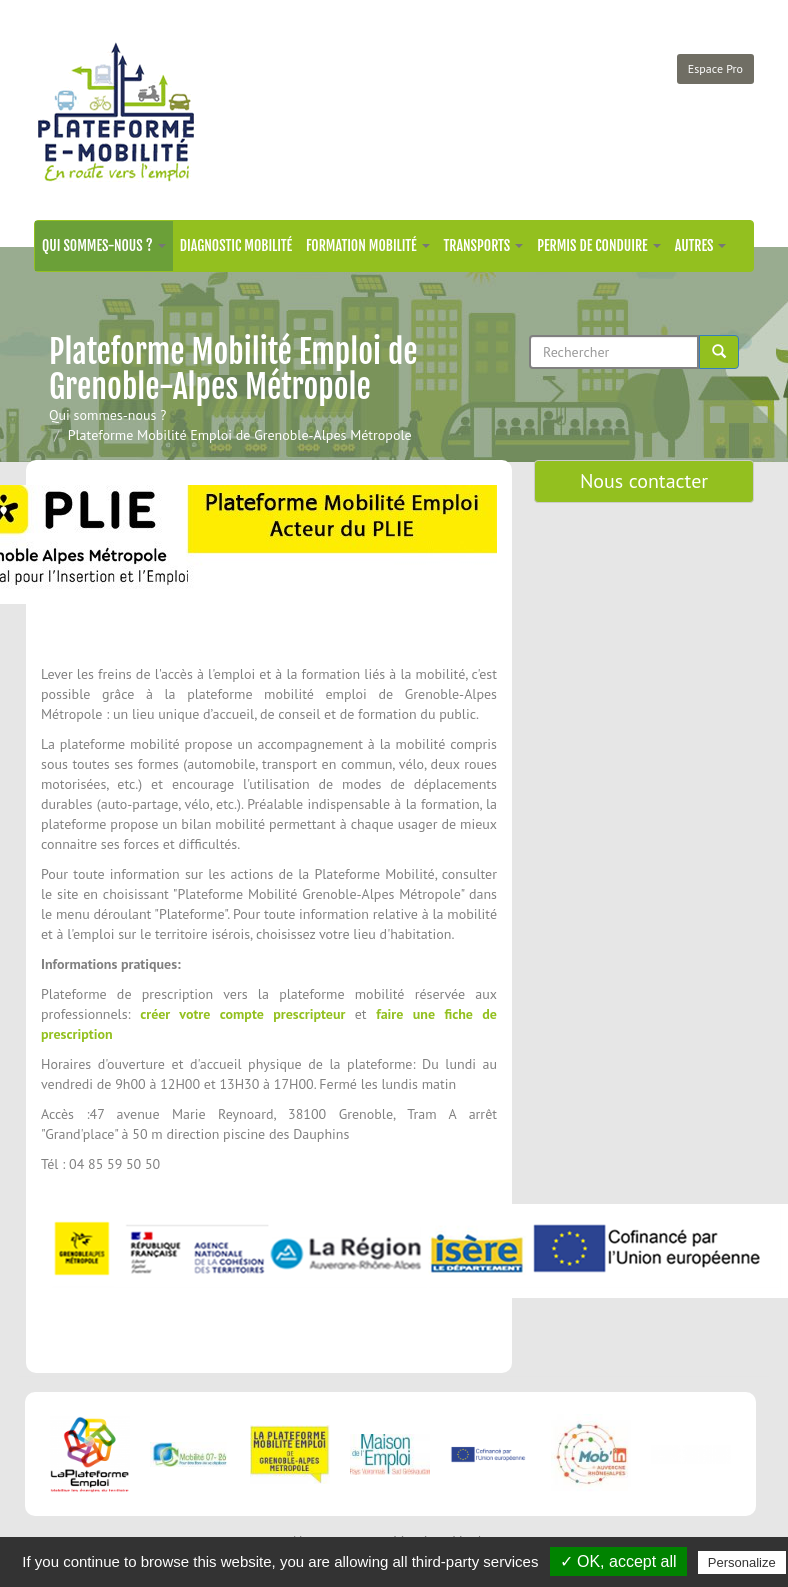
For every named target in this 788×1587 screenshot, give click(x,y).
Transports (484, 245)
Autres (701, 245)
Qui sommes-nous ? (104, 245)
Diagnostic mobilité (236, 245)
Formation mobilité (368, 245)
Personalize (742, 1562)
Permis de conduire (598, 245)
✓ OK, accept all (618, 1561)
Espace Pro (715, 68)
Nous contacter (644, 481)
